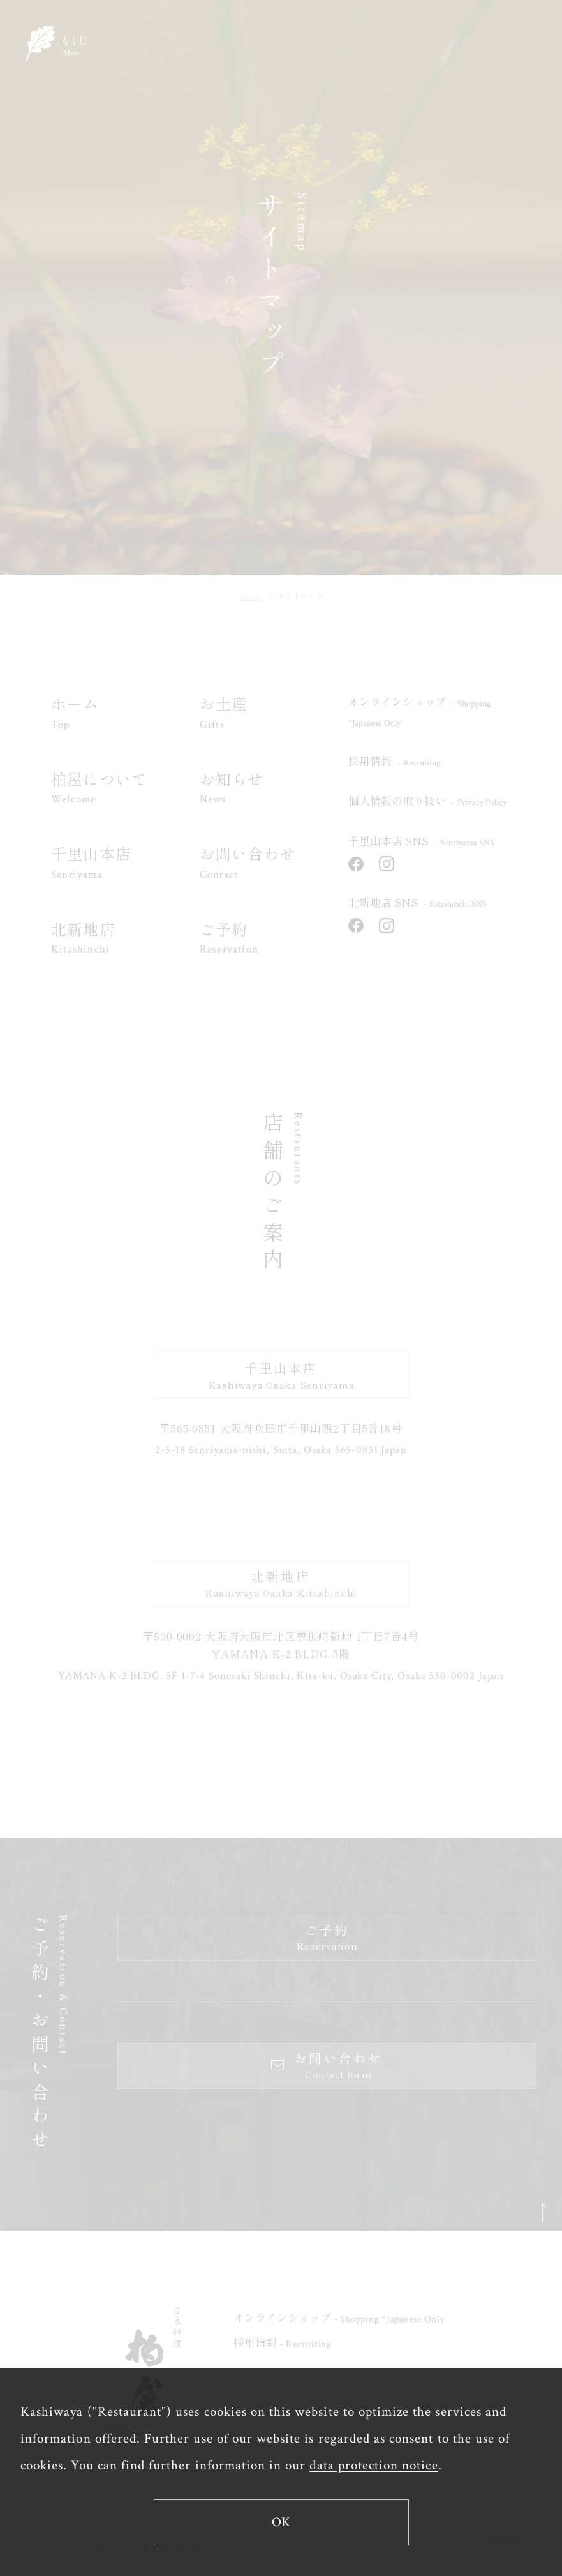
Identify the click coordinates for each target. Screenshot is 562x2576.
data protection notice (373, 2465)
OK (281, 2522)
